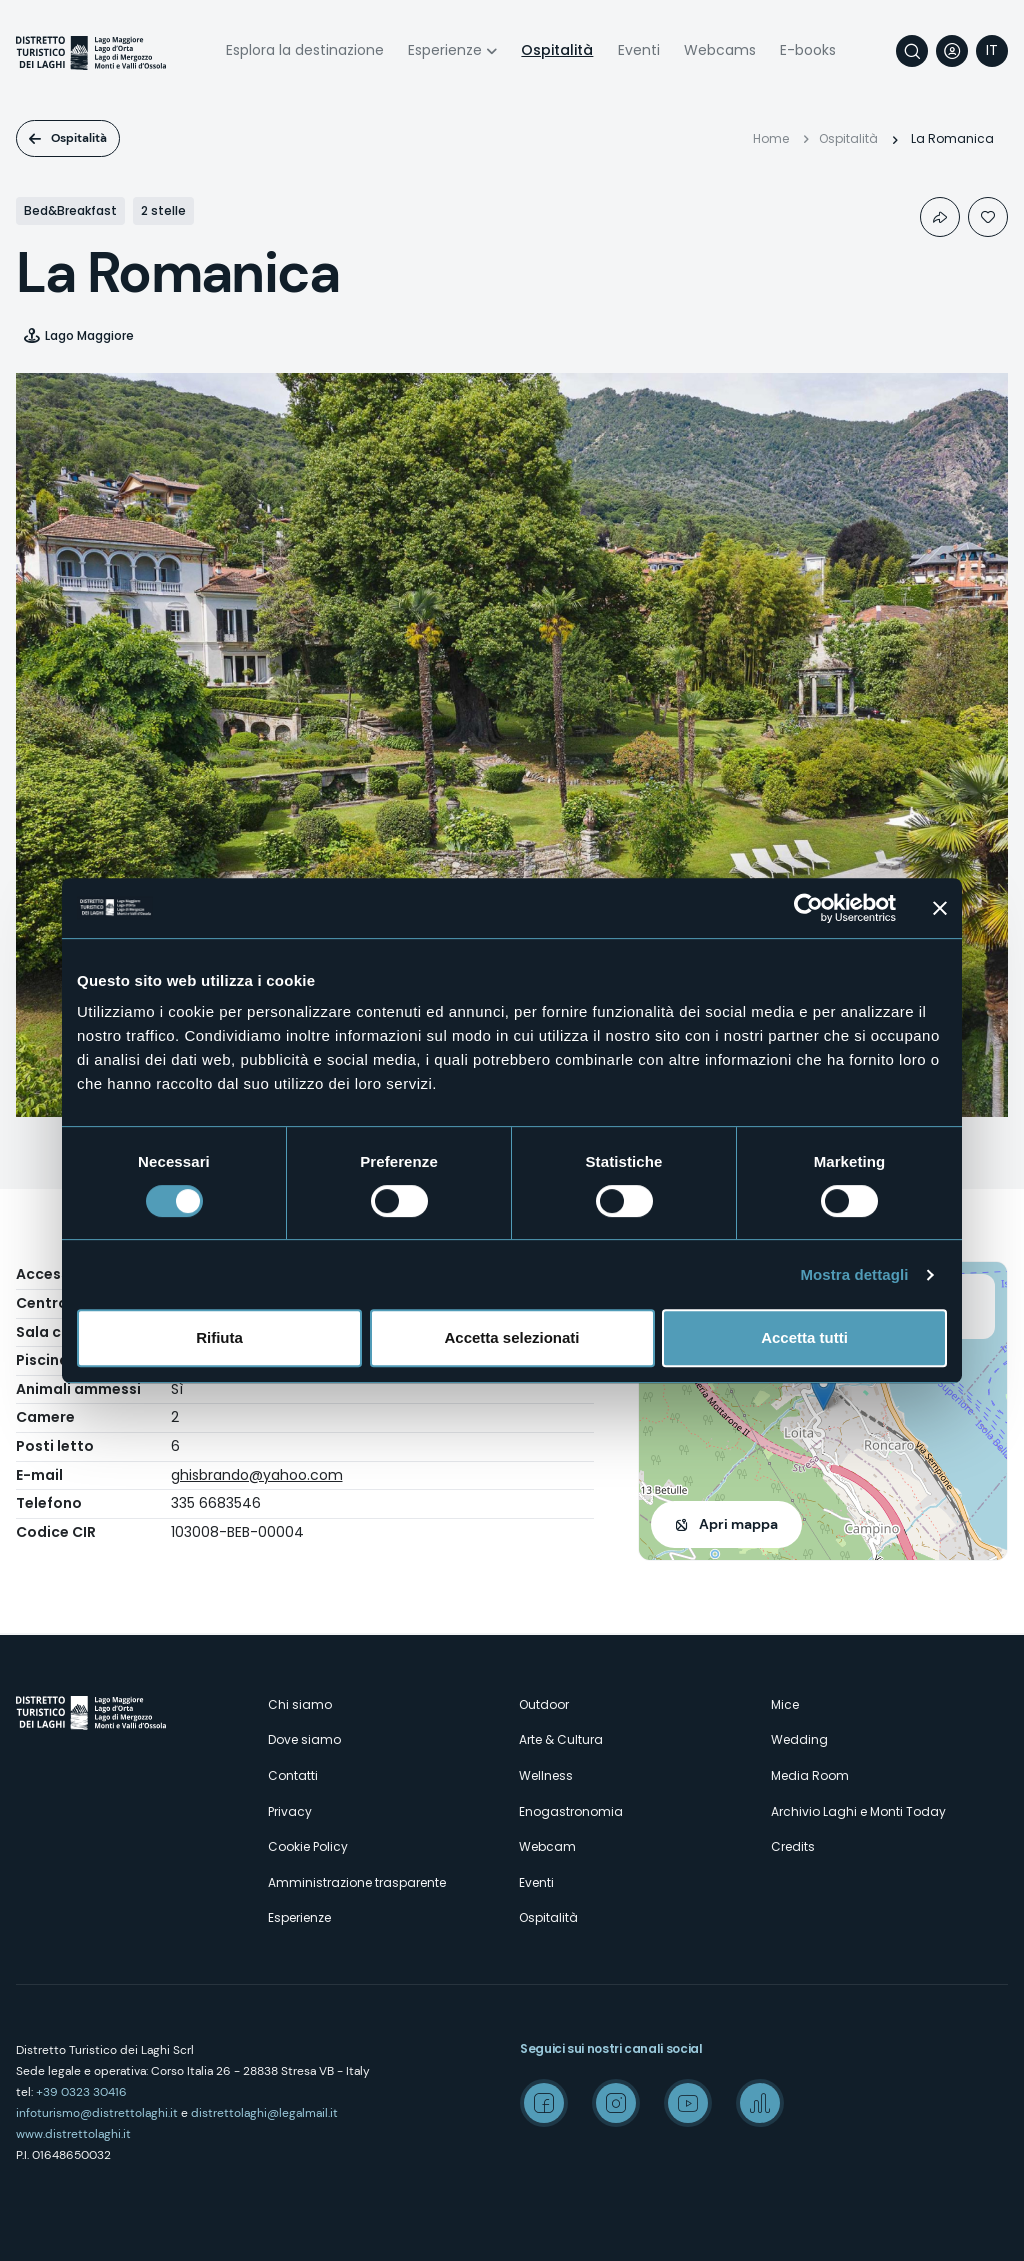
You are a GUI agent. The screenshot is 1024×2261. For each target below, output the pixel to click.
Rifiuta (219, 1337)
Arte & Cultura (561, 1739)
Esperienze (445, 50)
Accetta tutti (804, 1337)
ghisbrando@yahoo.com (257, 1475)
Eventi (639, 50)
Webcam (547, 1846)
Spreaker (760, 2103)
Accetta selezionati (511, 1337)
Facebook (544, 2103)
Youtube (688, 2103)
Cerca (912, 51)
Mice (785, 1704)
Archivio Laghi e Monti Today (858, 1811)
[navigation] (992, 51)
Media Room (810, 1775)
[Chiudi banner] (940, 908)
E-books (808, 50)
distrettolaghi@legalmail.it (264, 2113)
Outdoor (544, 1704)
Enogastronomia (571, 1811)
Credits (793, 1846)
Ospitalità (557, 50)
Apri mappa (738, 1524)
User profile (952, 51)
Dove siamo (304, 1739)
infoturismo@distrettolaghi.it (97, 2113)
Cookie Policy (308, 1846)
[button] (823, 1390)
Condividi (940, 217)
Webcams (720, 50)
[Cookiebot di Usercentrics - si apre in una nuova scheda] (808, 908)
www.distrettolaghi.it (73, 2134)
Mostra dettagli (854, 1274)
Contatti (293, 1775)
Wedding (799, 1739)
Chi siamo (300, 1704)
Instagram (616, 2103)
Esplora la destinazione (305, 50)
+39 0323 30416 (81, 2092)
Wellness (546, 1775)
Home (771, 138)
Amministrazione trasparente (357, 1882)
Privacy (290, 1811)
